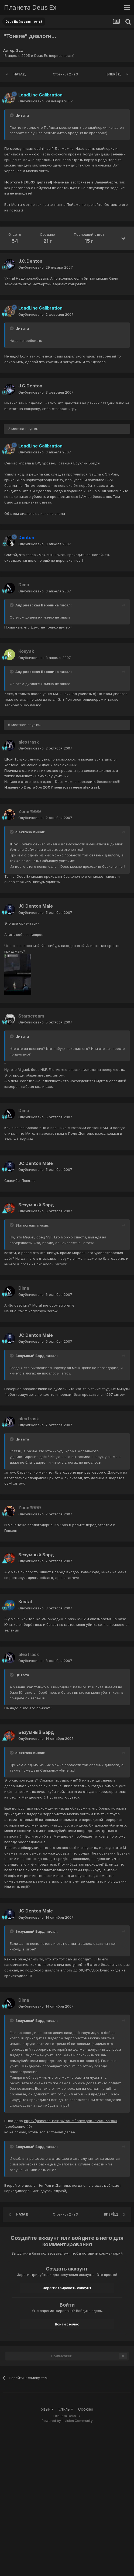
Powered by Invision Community (67, 2421)
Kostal (25, 1601)
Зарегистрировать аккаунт (67, 2288)
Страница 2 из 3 (66, 74)
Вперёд (113, 74)
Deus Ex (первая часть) (54, 55)
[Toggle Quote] (12, 115)
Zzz (19, 50)
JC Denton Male (35, 906)
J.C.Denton (30, 261)
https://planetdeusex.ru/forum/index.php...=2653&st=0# (70, 2121)
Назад (19, 74)
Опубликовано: (45, 101)
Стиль (66, 2409)
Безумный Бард (36, 1204)
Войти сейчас (67, 2324)
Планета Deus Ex (30, 7)
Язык (47, 2409)
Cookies (85, 2409)
